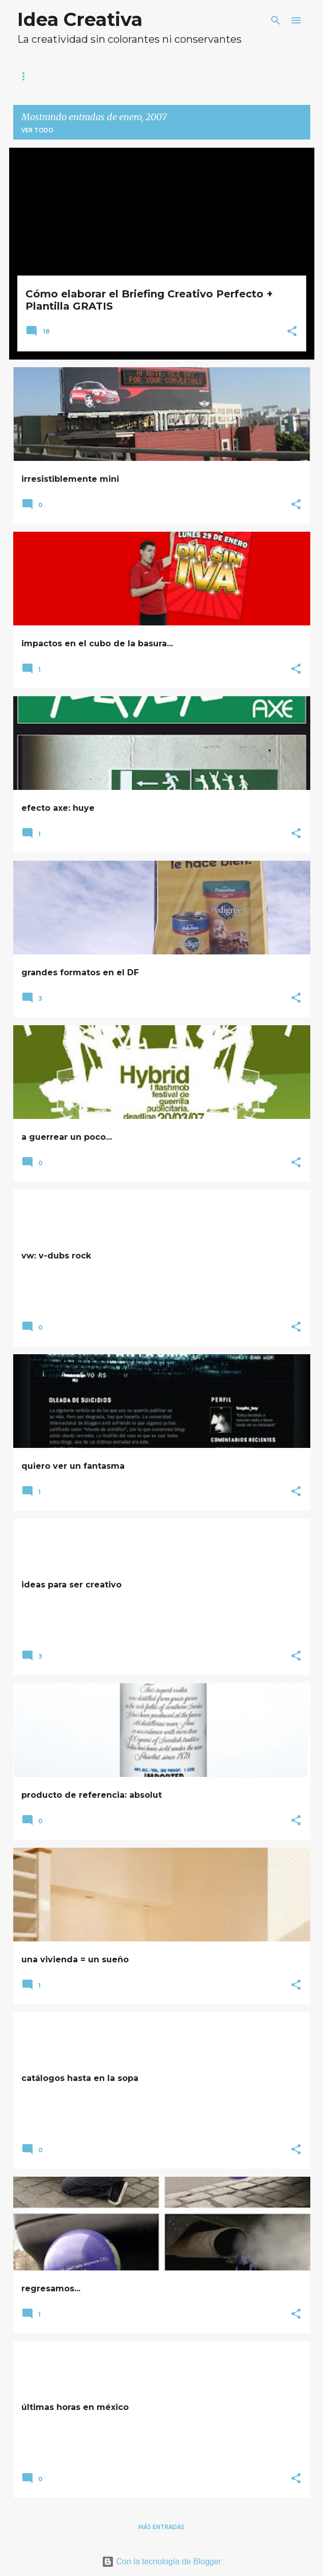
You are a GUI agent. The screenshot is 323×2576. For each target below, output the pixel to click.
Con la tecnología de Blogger (161, 2561)
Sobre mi (88, 76)
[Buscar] (276, 20)
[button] (292, 332)
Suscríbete (228, 76)
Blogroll (155, 76)
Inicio (30, 76)
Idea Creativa (79, 19)
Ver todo (37, 130)
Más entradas (161, 2527)
